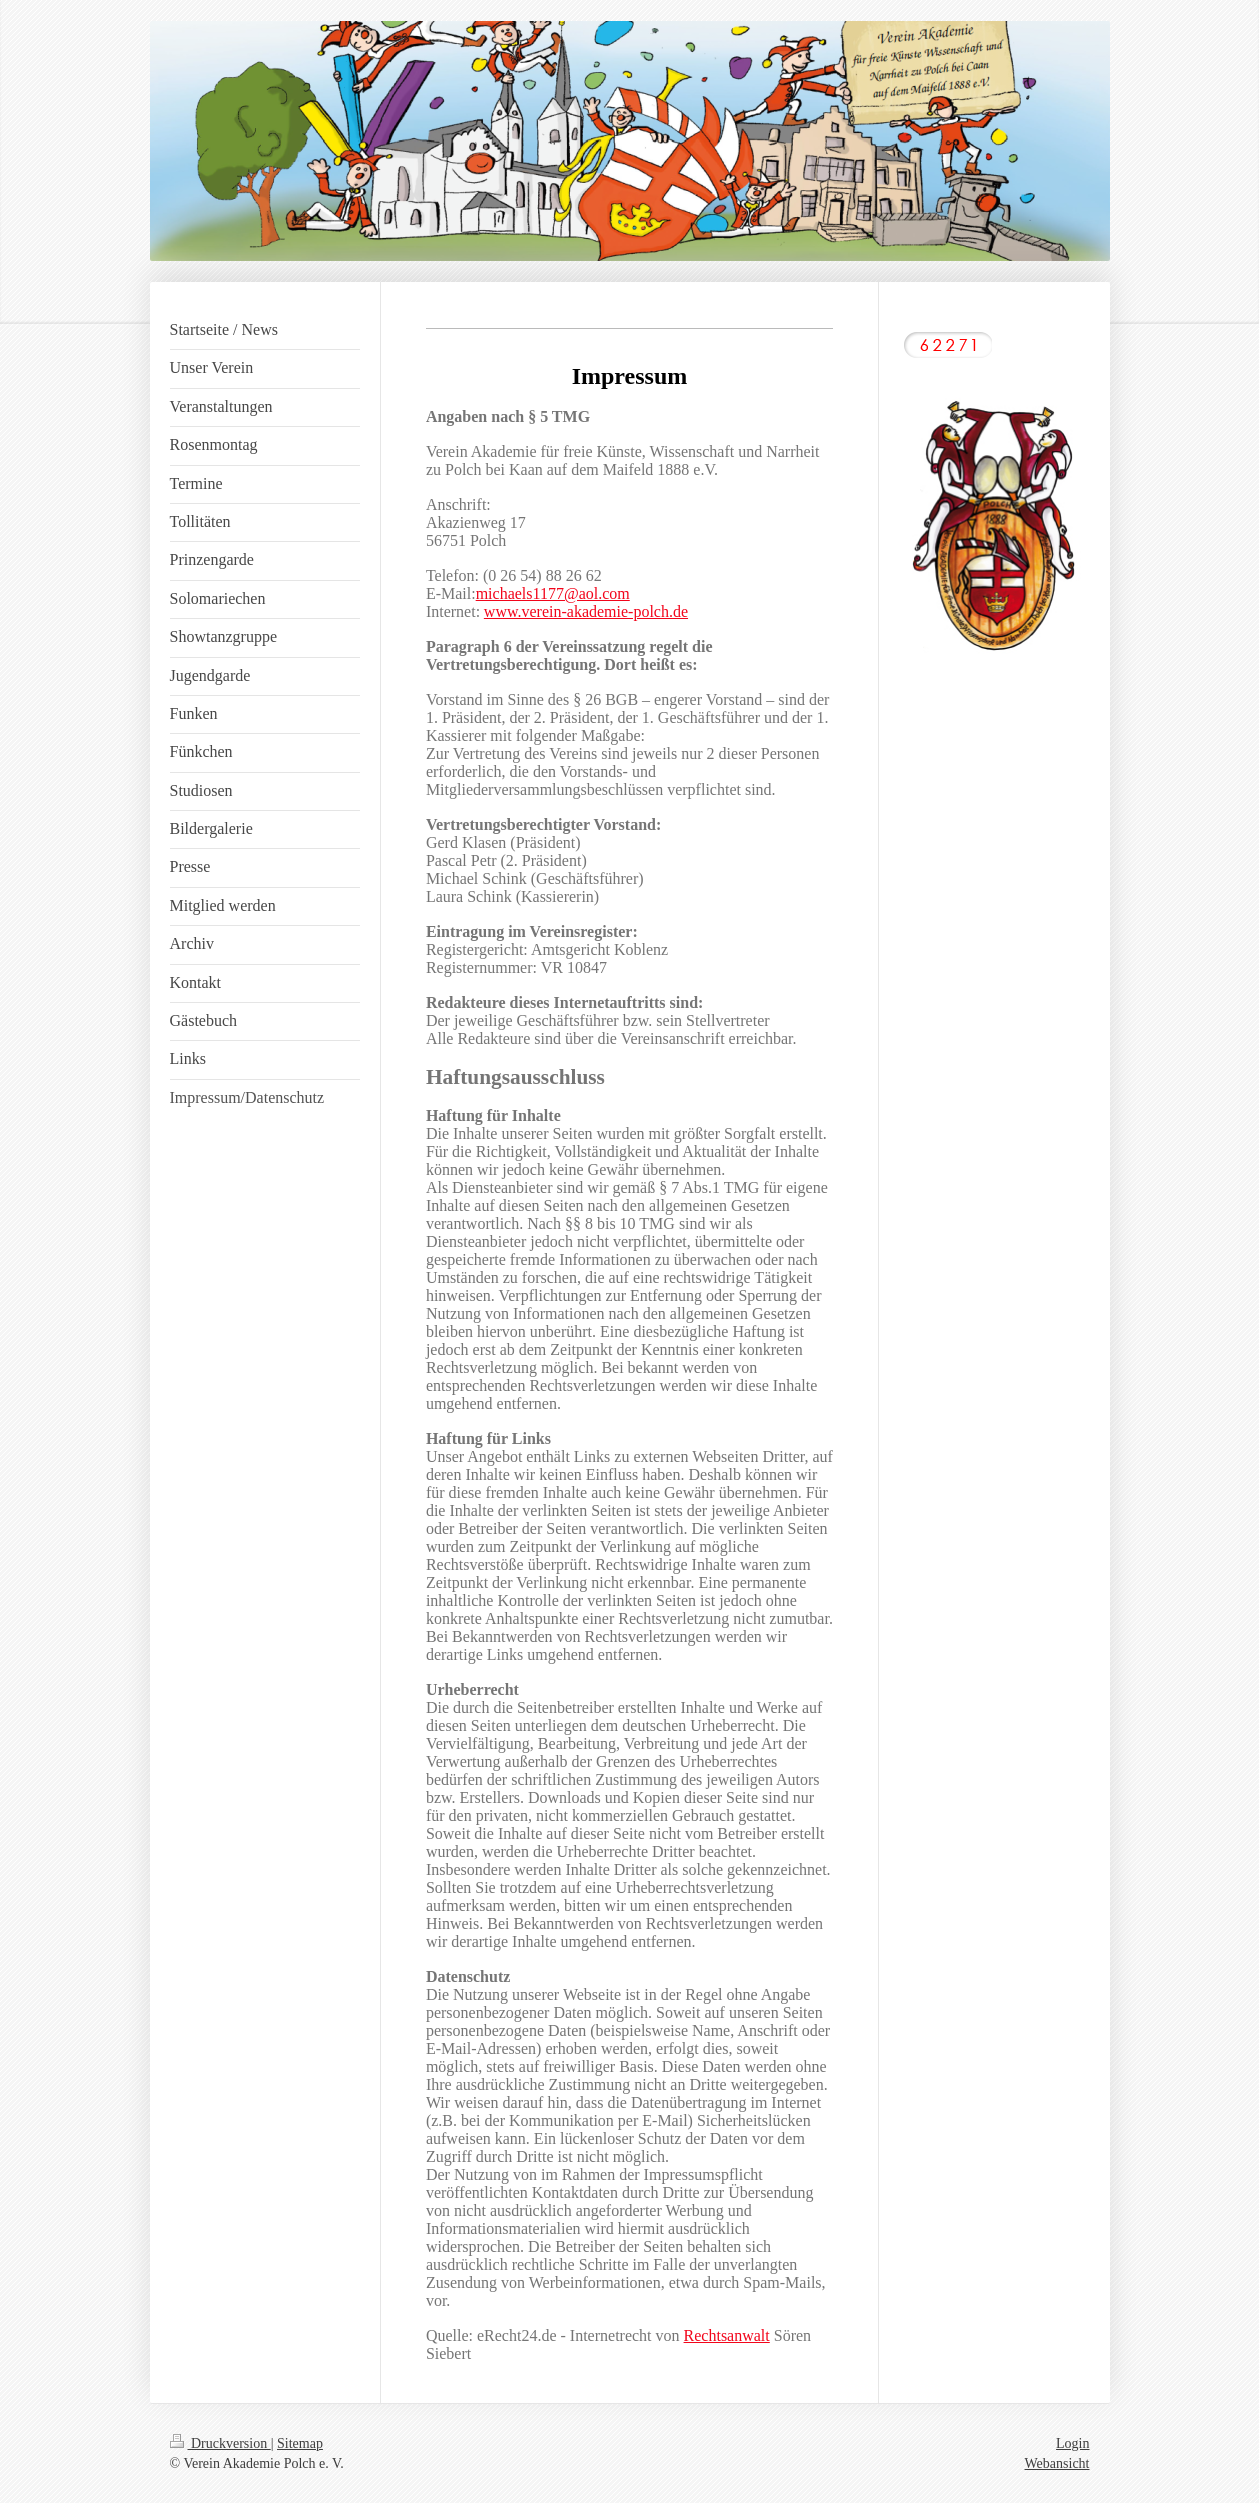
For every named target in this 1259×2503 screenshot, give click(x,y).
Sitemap (300, 2443)
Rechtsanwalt (727, 2335)
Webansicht (1057, 2463)
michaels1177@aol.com (553, 593)
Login (1072, 2443)
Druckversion (220, 2443)
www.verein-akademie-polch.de (586, 611)
